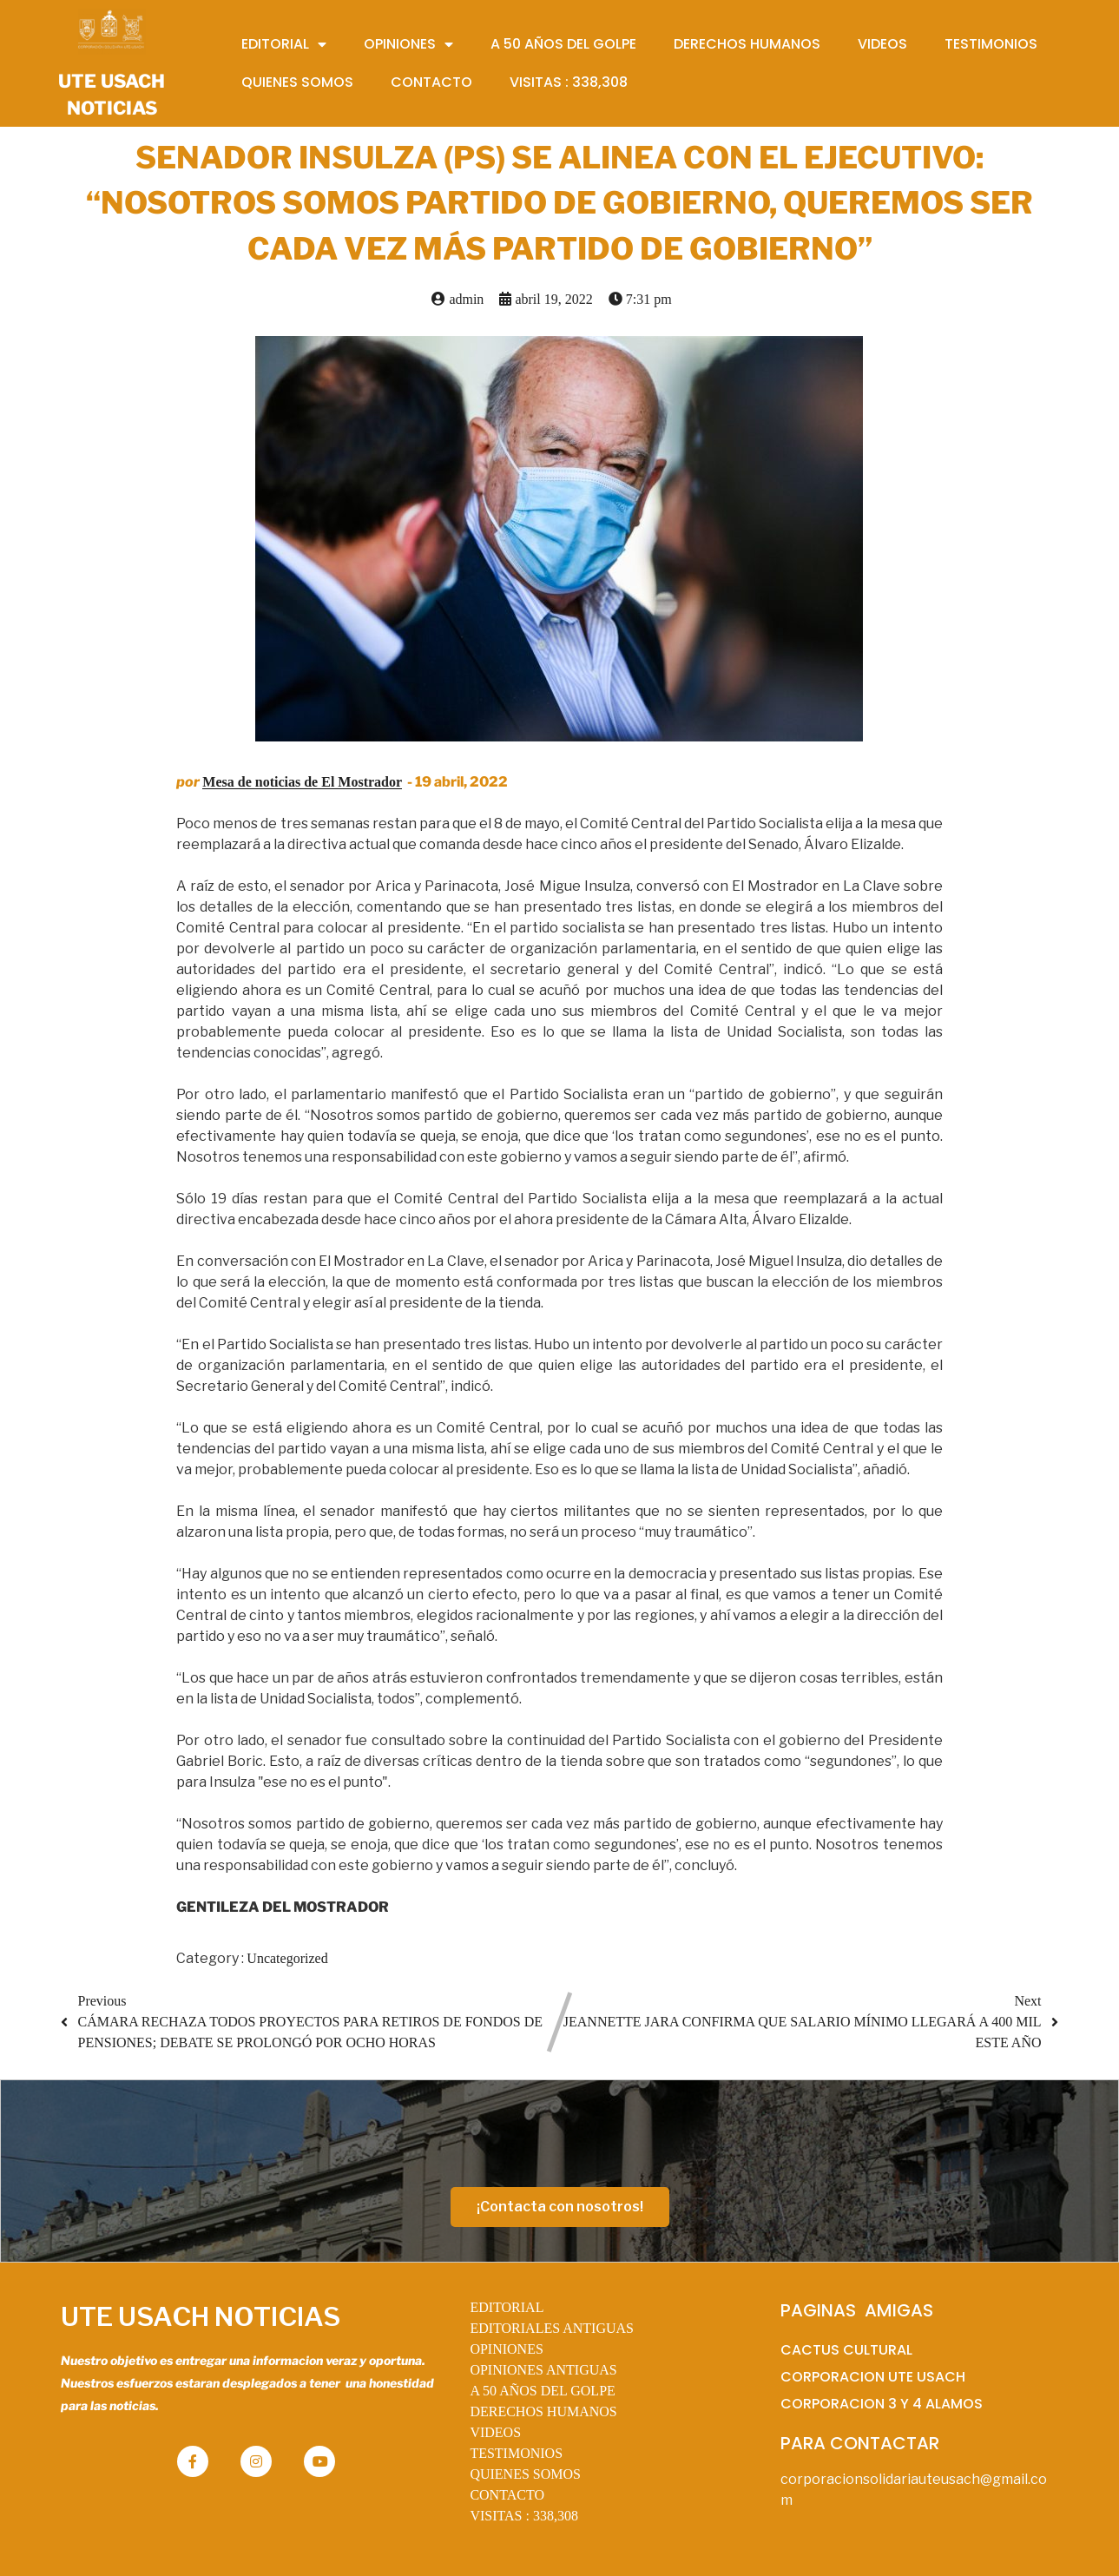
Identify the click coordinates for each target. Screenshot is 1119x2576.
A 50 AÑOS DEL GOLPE (542, 2390)
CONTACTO (507, 2494)
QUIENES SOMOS (525, 2474)
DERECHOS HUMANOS (543, 2411)
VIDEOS (495, 2432)
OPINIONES (506, 2349)
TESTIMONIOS (516, 2453)
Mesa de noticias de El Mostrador (302, 781)
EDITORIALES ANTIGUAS (552, 2328)
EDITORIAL (506, 2307)
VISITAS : (524, 2515)
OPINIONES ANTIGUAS (543, 2369)
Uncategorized (287, 1958)
